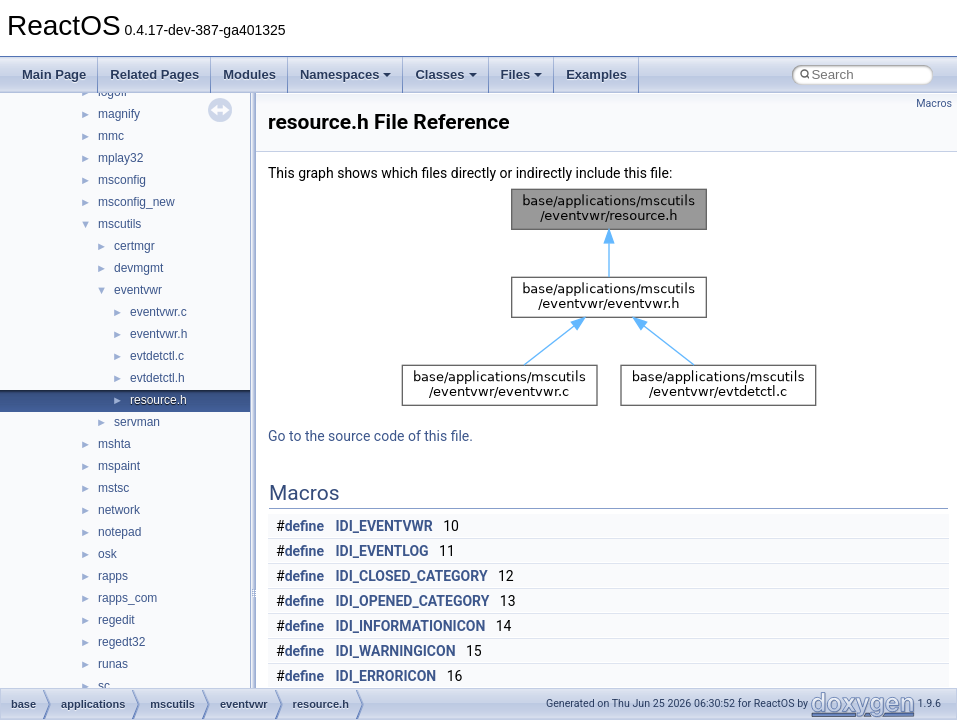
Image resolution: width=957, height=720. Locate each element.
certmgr (134, 246)
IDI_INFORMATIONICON (411, 626)
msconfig (122, 180)
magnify (119, 114)
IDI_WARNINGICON (396, 651)
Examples (596, 74)
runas (113, 664)
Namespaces (346, 74)
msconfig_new (136, 202)
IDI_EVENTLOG (382, 551)
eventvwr (138, 290)
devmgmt (138, 268)
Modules (249, 74)
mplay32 (120, 158)
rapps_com (127, 598)
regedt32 (121, 642)
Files (522, 74)
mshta (114, 444)
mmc (111, 136)
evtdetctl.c (157, 356)
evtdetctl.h (157, 378)
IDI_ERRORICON (386, 676)
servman (137, 422)
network (119, 510)
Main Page (54, 74)
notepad (119, 532)
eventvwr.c (158, 312)
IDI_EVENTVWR (384, 526)
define (304, 526)
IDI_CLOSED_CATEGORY (412, 576)
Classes (445, 74)
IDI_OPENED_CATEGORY (413, 601)
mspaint (119, 466)
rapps (113, 576)
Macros (934, 103)
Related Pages (154, 74)
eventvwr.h (158, 334)
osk (107, 554)
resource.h (158, 400)
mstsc (113, 488)
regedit (116, 620)
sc (104, 686)
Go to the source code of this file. (370, 436)
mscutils (119, 224)
